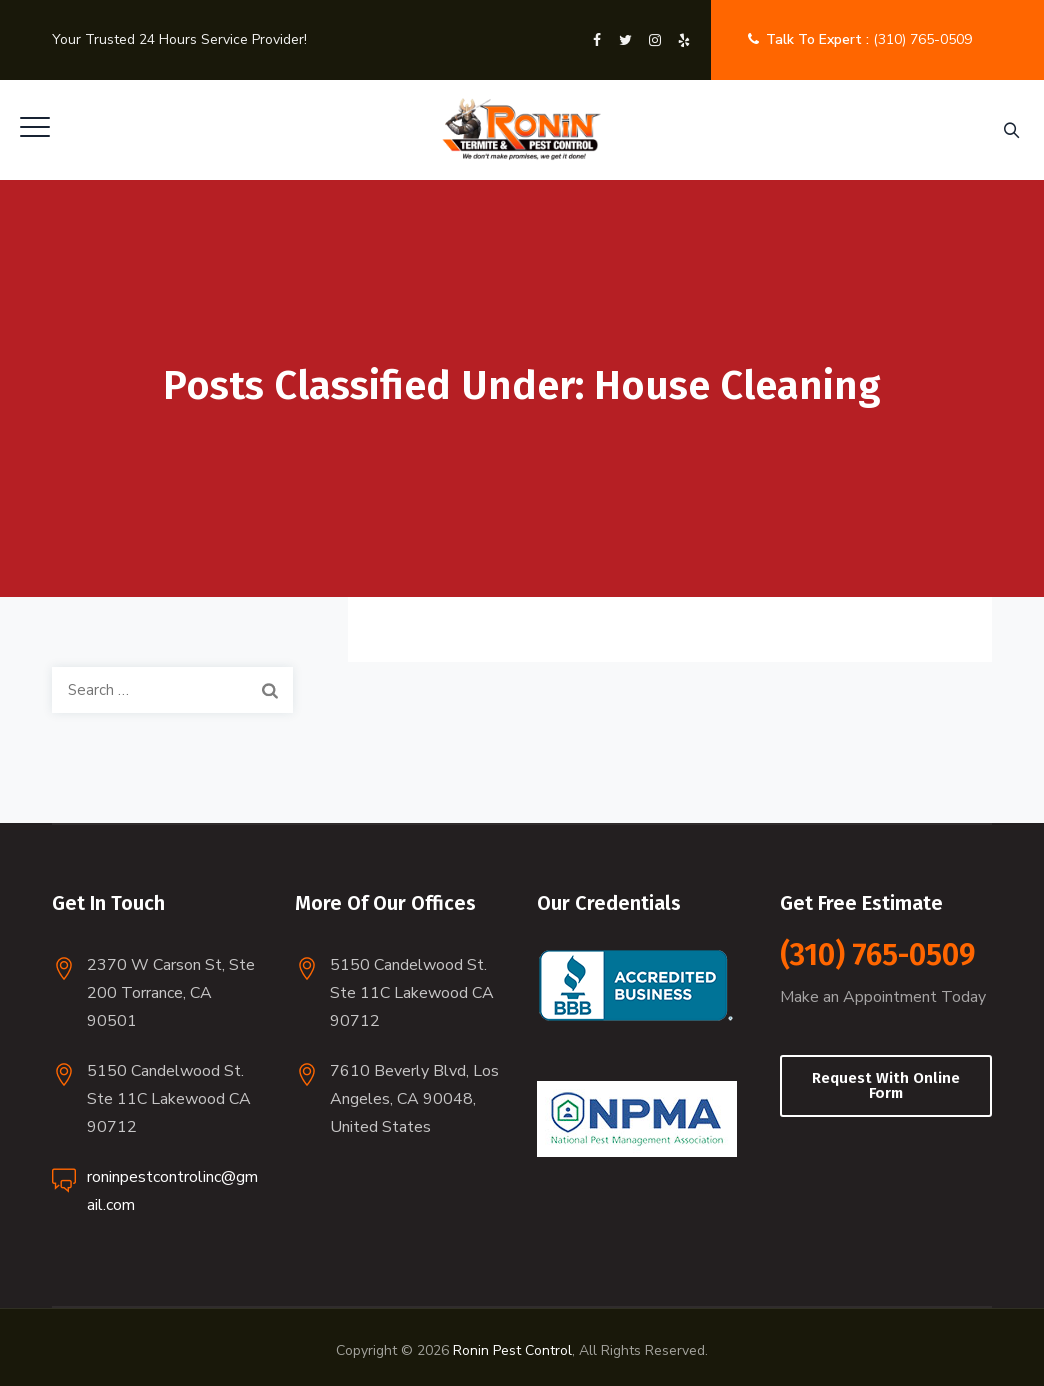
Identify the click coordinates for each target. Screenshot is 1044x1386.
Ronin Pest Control (512, 1350)
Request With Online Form (886, 1085)
